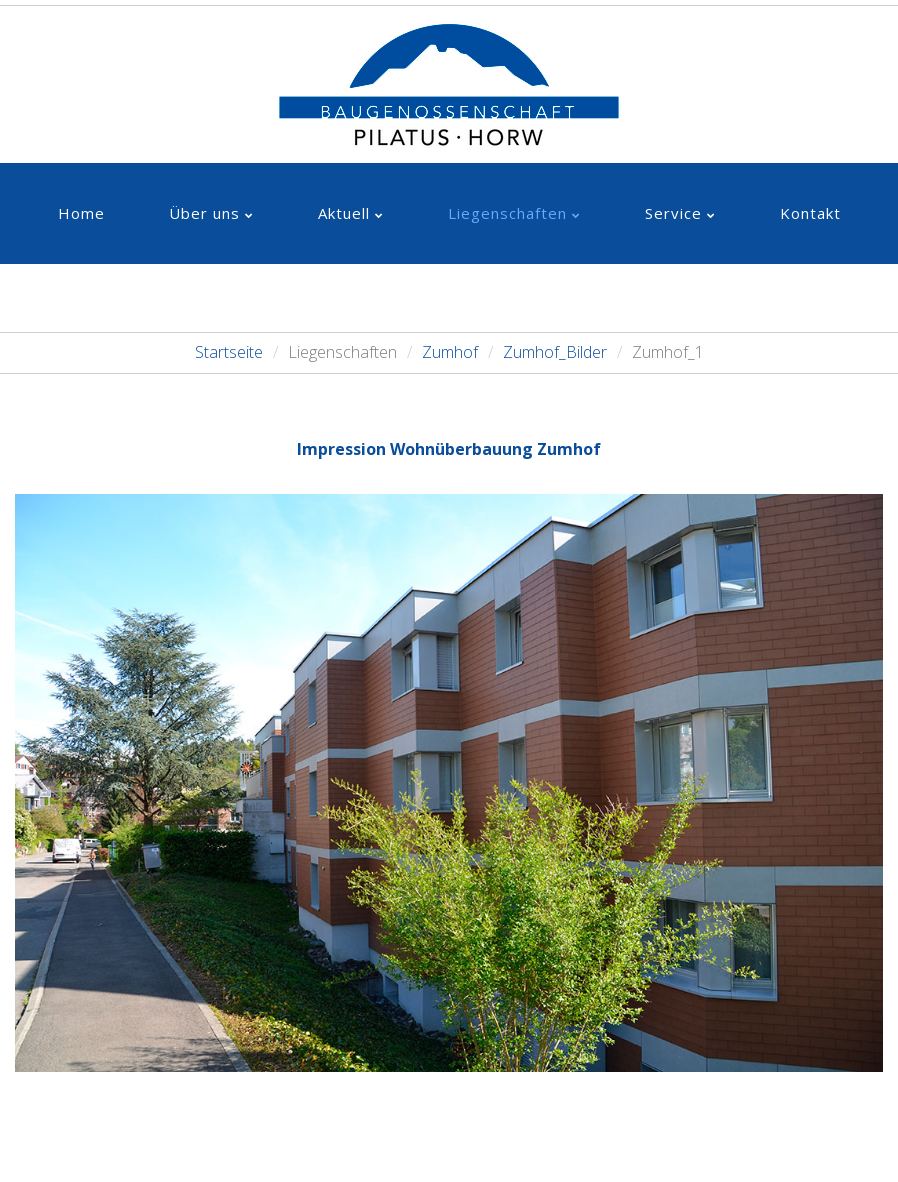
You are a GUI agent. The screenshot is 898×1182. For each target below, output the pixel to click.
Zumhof (450, 352)
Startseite (229, 352)
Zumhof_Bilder (555, 352)
